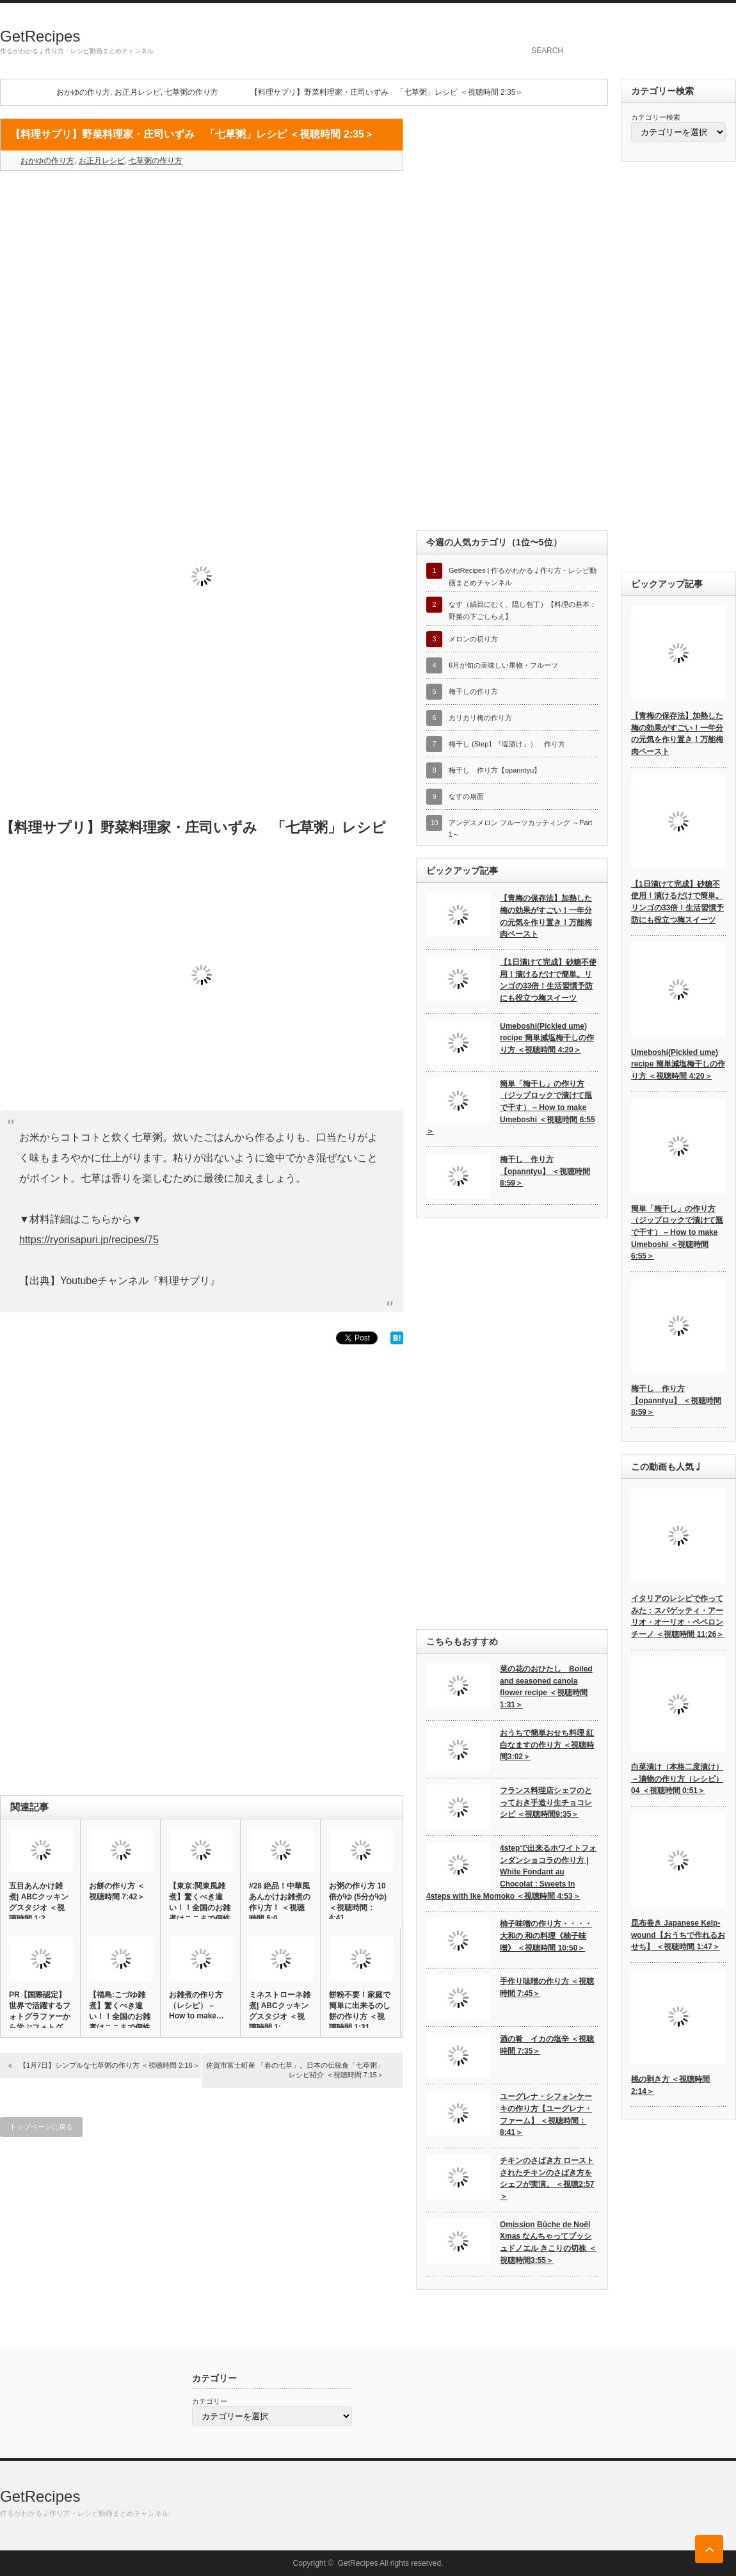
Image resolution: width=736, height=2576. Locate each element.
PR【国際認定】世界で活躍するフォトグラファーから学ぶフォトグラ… (39, 2016)
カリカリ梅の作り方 (480, 717)
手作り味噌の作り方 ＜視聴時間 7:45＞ (547, 1987)
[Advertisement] (201, 273)
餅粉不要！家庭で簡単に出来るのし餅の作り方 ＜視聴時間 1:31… (359, 2011)
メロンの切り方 (473, 639)
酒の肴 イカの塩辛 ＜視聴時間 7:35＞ (547, 2045)
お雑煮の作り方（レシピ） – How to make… (196, 2005)
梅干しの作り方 (473, 691)
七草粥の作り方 (191, 92)
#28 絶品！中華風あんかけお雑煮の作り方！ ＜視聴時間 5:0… (279, 1902)
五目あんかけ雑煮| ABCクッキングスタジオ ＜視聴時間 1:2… (38, 1902)
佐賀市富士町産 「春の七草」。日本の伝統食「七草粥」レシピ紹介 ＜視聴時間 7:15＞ (295, 2070)
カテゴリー (209, 2401)
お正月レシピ (138, 92)
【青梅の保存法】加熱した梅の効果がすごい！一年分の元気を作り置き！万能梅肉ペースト (546, 916)
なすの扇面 (466, 796)
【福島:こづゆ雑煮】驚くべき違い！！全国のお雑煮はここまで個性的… (119, 2016)
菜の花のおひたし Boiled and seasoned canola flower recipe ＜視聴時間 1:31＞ (546, 1686)
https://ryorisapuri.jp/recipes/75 (89, 1239)
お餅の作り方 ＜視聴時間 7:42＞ (117, 1891)
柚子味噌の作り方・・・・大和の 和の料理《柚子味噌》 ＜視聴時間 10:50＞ (546, 1935)
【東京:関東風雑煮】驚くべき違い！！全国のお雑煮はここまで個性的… (199, 1907)
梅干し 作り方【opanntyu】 (495, 770)
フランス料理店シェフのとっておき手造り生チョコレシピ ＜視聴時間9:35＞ (546, 1802)
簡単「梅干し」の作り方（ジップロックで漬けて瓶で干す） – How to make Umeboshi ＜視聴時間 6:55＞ (510, 1107)
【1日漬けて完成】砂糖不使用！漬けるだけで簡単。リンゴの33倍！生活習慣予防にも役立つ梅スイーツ (548, 980)
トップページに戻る (41, 2126)
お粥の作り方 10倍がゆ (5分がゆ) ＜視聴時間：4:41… (358, 1901)
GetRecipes (40, 36)
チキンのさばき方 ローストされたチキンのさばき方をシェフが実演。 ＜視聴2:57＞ (547, 2178)
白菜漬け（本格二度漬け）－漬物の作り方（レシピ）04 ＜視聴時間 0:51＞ (677, 1778)
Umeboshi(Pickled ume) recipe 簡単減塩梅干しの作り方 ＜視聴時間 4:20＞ (547, 1038)
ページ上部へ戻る (709, 2549)
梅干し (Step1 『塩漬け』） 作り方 (507, 744)
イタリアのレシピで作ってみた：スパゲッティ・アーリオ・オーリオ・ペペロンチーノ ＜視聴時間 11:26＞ (677, 1616)
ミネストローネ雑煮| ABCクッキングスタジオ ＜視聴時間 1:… (279, 2011)
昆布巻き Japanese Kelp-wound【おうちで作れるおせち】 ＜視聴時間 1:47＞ (678, 1935)
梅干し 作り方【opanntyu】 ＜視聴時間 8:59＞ (545, 1171)
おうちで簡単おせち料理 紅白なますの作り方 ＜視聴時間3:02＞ (547, 1744)
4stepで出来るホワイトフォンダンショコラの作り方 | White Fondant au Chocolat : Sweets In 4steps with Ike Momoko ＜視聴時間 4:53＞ (511, 1872)
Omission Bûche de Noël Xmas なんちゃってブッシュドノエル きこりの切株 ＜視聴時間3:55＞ (548, 2242)
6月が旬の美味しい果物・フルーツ (503, 665)
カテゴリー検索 (655, 117)
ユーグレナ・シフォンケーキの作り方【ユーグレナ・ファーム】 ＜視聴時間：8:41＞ (546, 2114)
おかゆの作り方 (83, 92)
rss (729, 22)
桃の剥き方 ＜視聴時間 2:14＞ (670, 2085)
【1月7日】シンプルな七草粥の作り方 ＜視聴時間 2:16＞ (109, 2065)
